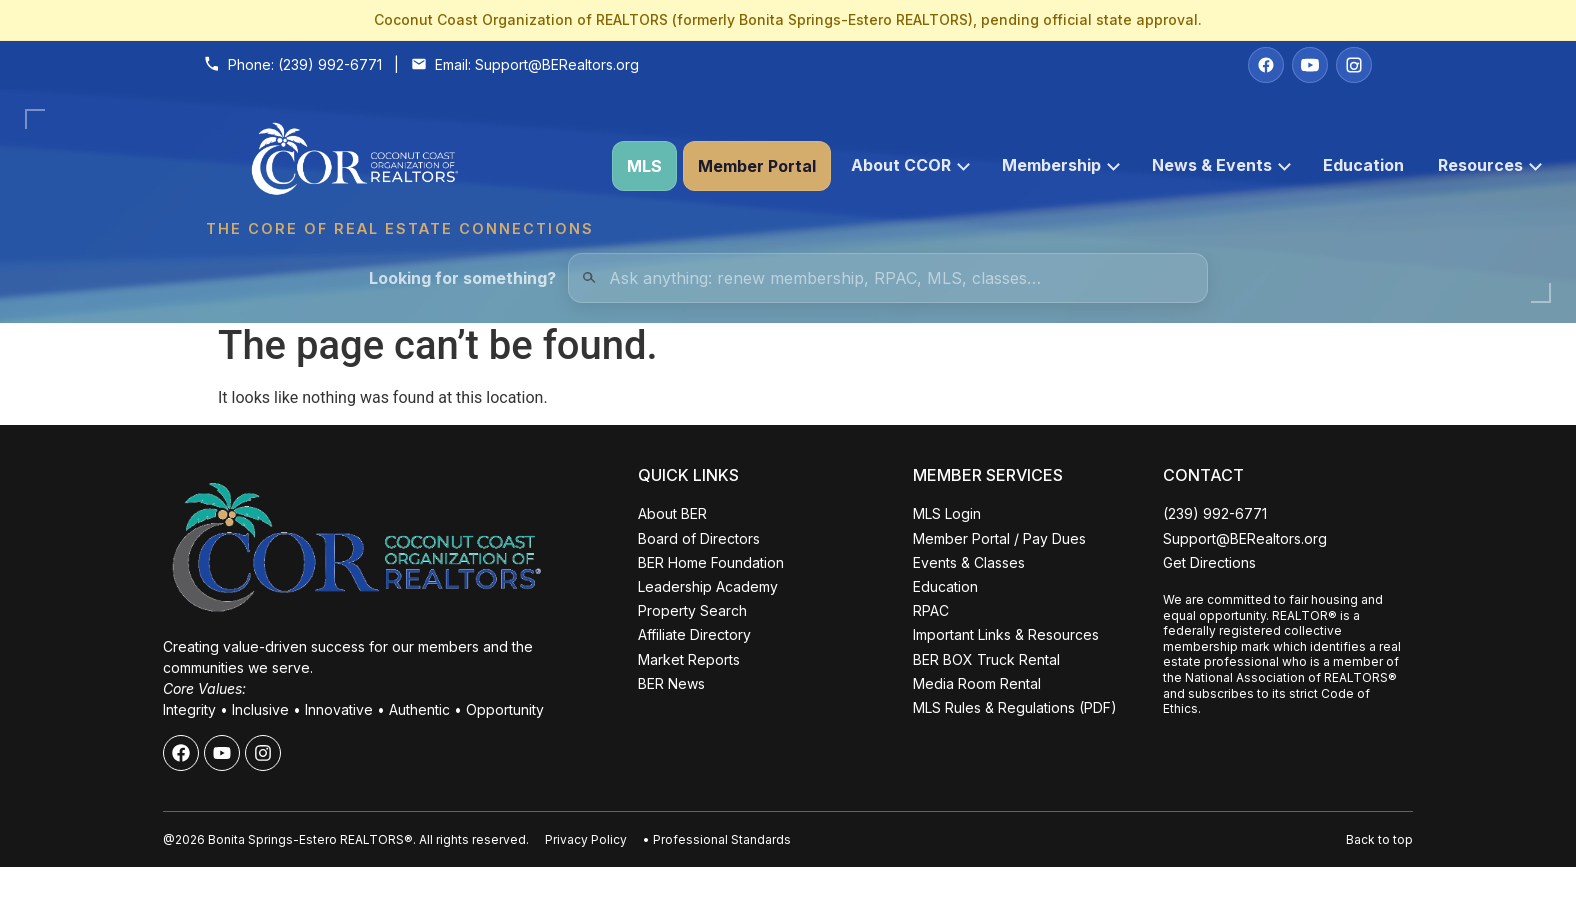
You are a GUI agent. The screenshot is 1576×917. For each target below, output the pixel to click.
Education (1363, 165)
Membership (1061, 165)
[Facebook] (1266, 65)
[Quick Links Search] (888, 278)
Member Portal (757, 166)
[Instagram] (1354, 65)
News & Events (1221, 165)
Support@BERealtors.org (557, 64)
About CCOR (910, 165)
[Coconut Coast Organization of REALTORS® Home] (399, 166)
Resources (1490, 165)
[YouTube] (1310, 65)
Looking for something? (462, 278)
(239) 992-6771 (330, 64)
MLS (644, 166)
